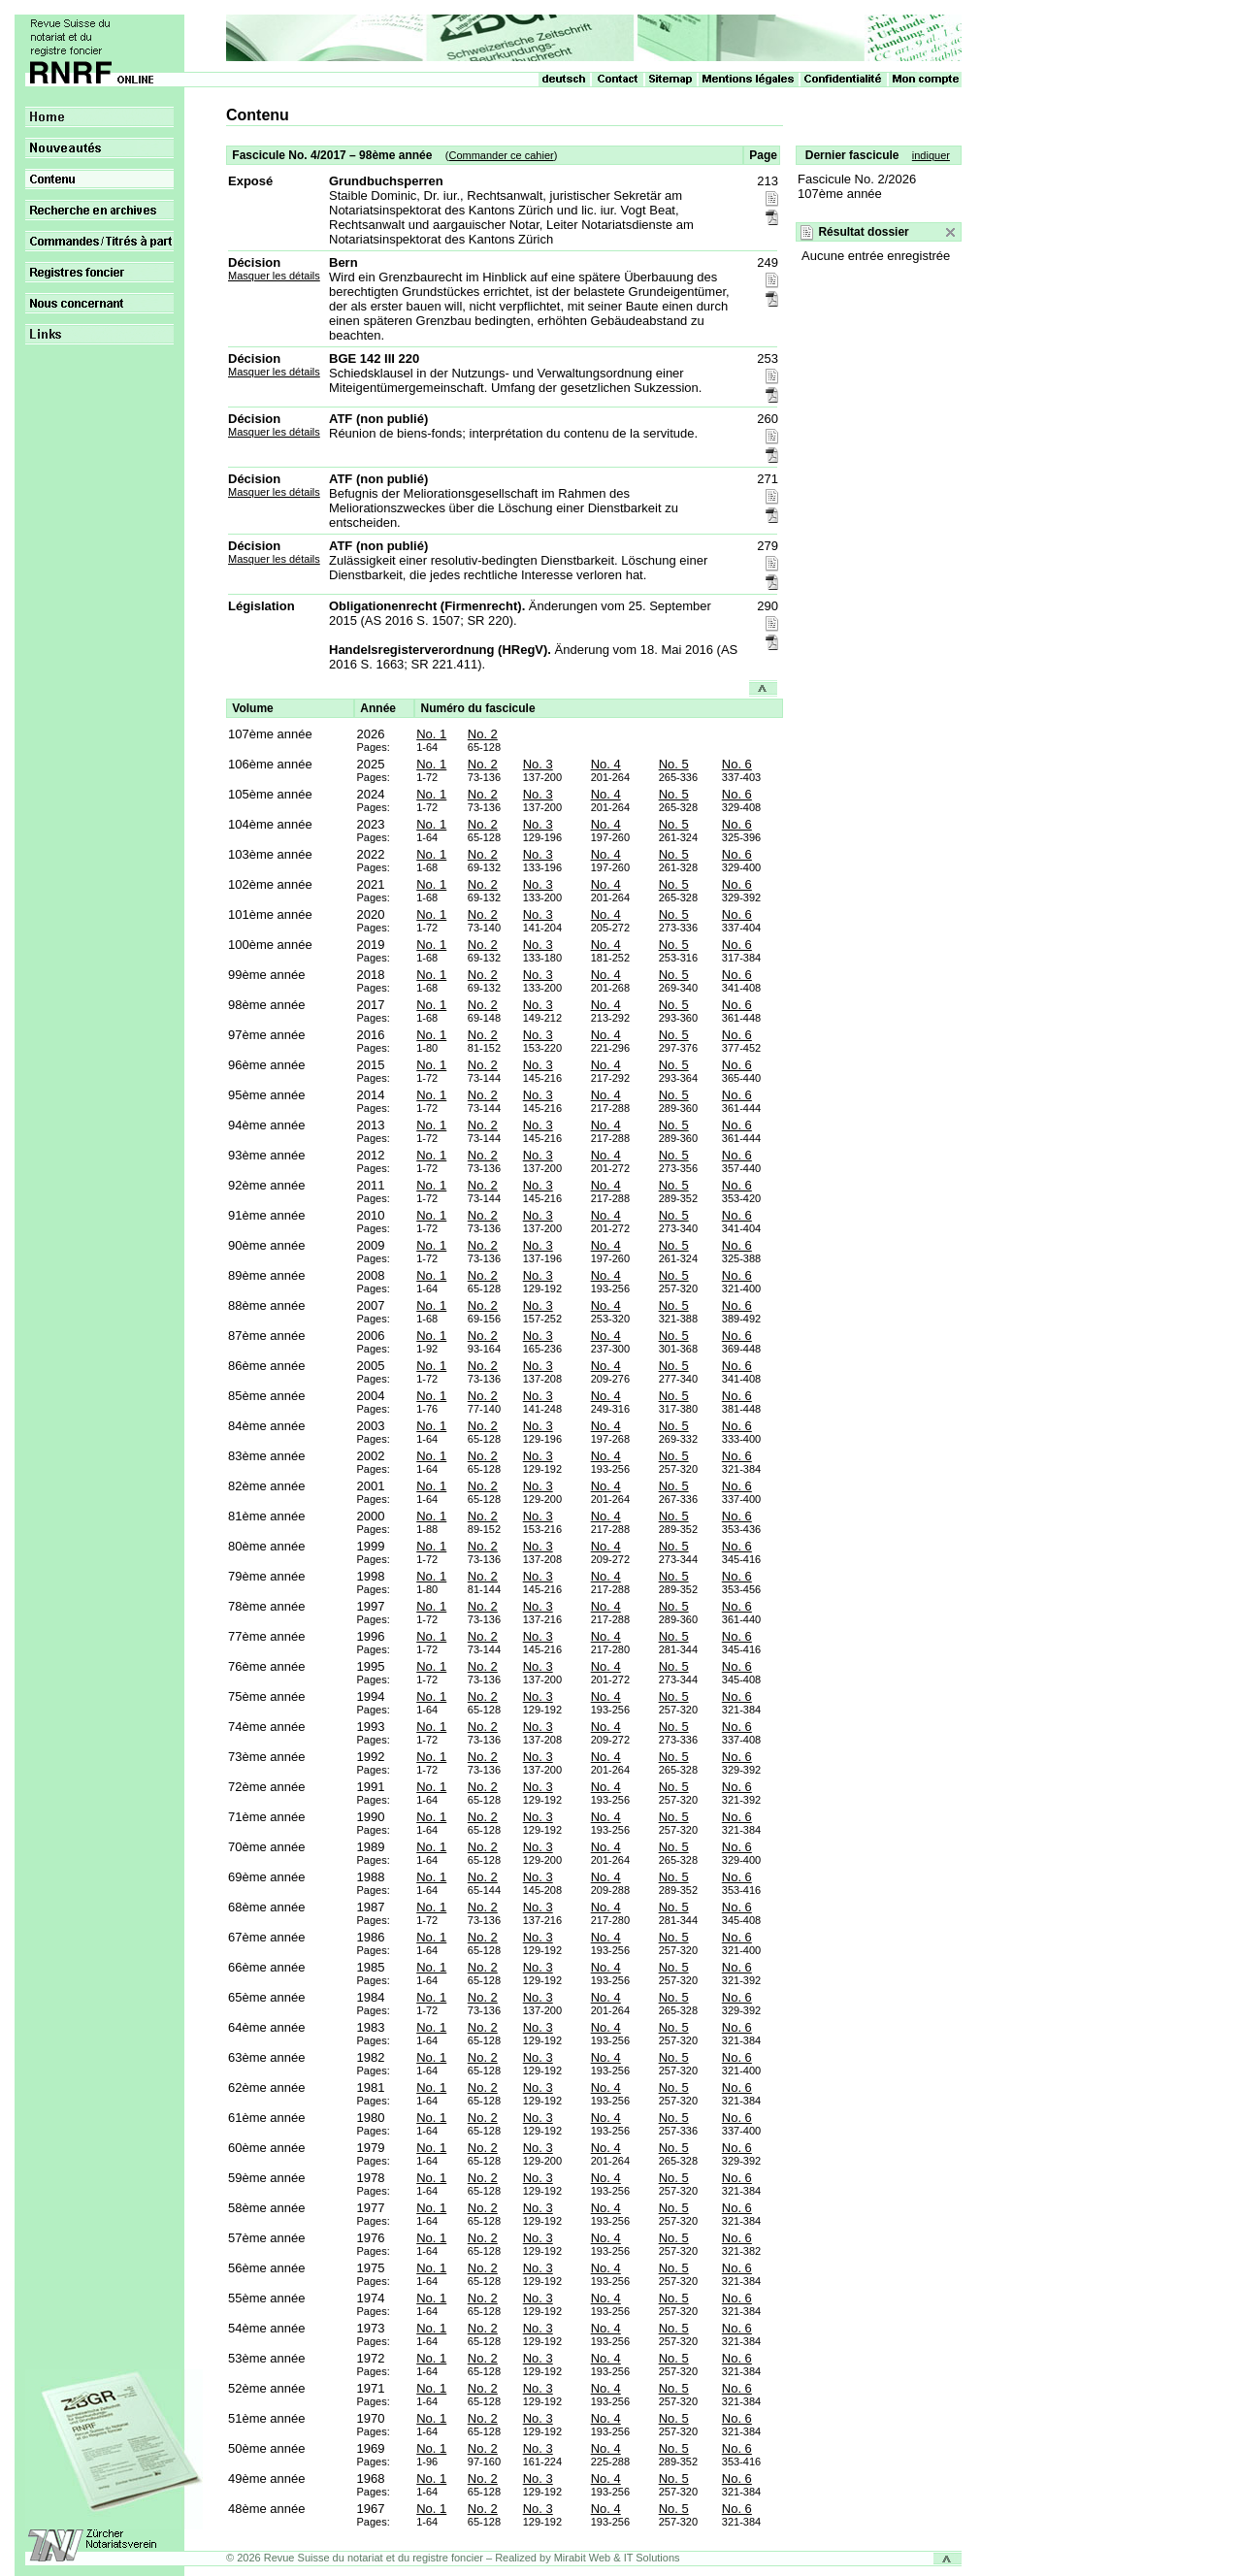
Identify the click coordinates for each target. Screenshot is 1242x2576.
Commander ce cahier (500, 155)
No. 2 (483, 734)
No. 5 (674, 764)
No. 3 (538, 764)
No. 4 (606, 764)
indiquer (931, 155)
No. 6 (737, 764)
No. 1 (431, 734)
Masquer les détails (274, 275)
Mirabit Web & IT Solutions (617, 2557)
